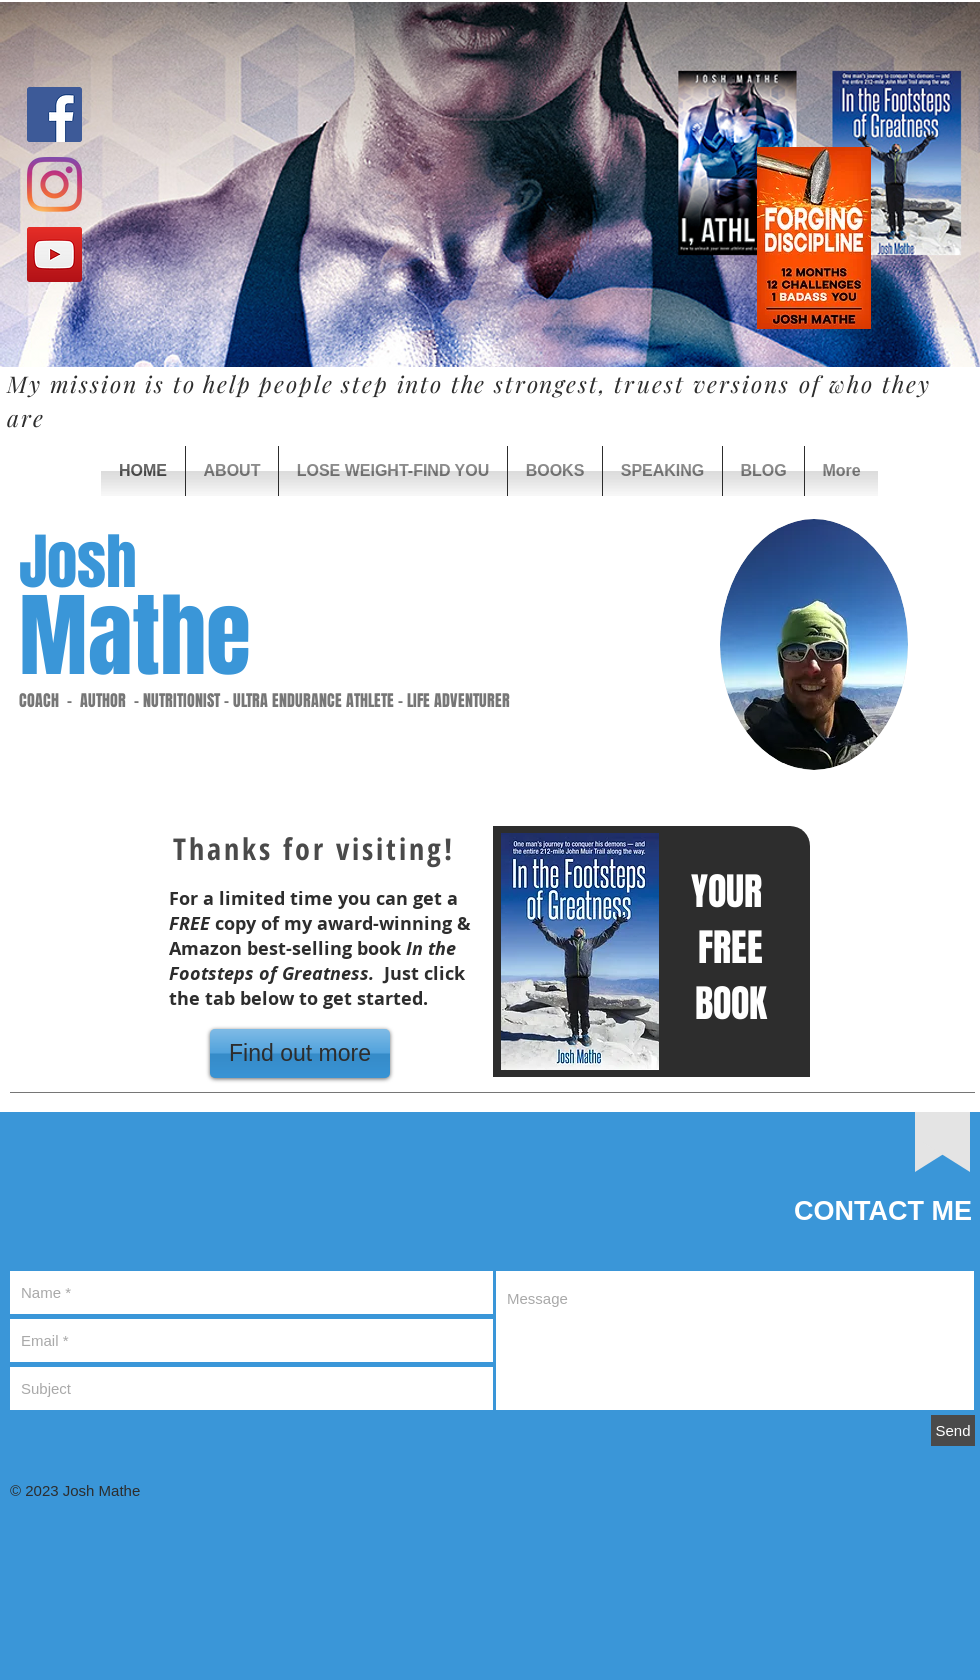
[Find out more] (300, 1053)
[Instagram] (54, 184)
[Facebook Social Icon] (54, 114)
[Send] (953, 1430)
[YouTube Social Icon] (54, 254)
